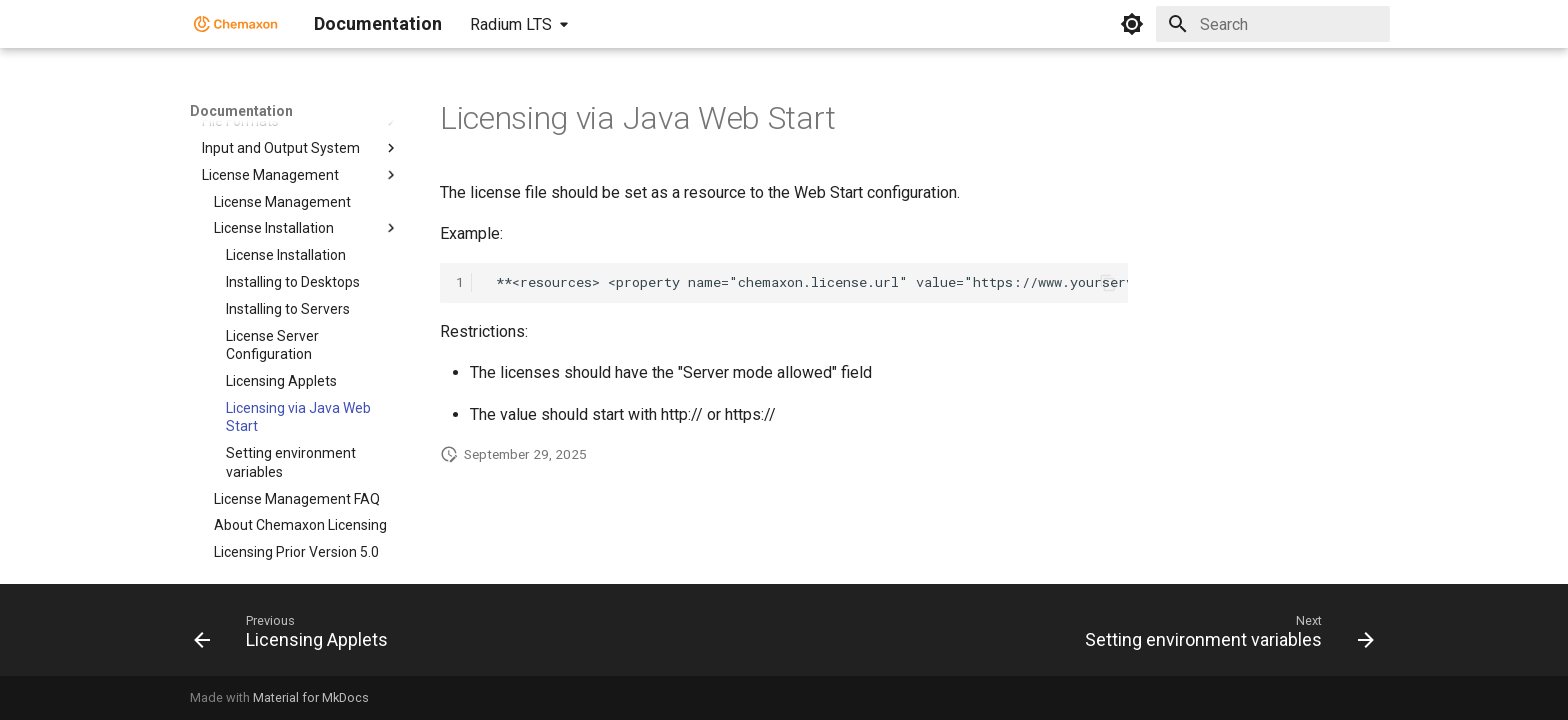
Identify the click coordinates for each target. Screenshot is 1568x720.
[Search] (1273, 24)
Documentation (241, 111)
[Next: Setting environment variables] (1224, 636)
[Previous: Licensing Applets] (296, 636)
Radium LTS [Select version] (511, 24)
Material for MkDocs (311, 697)
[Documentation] (236, 24)
